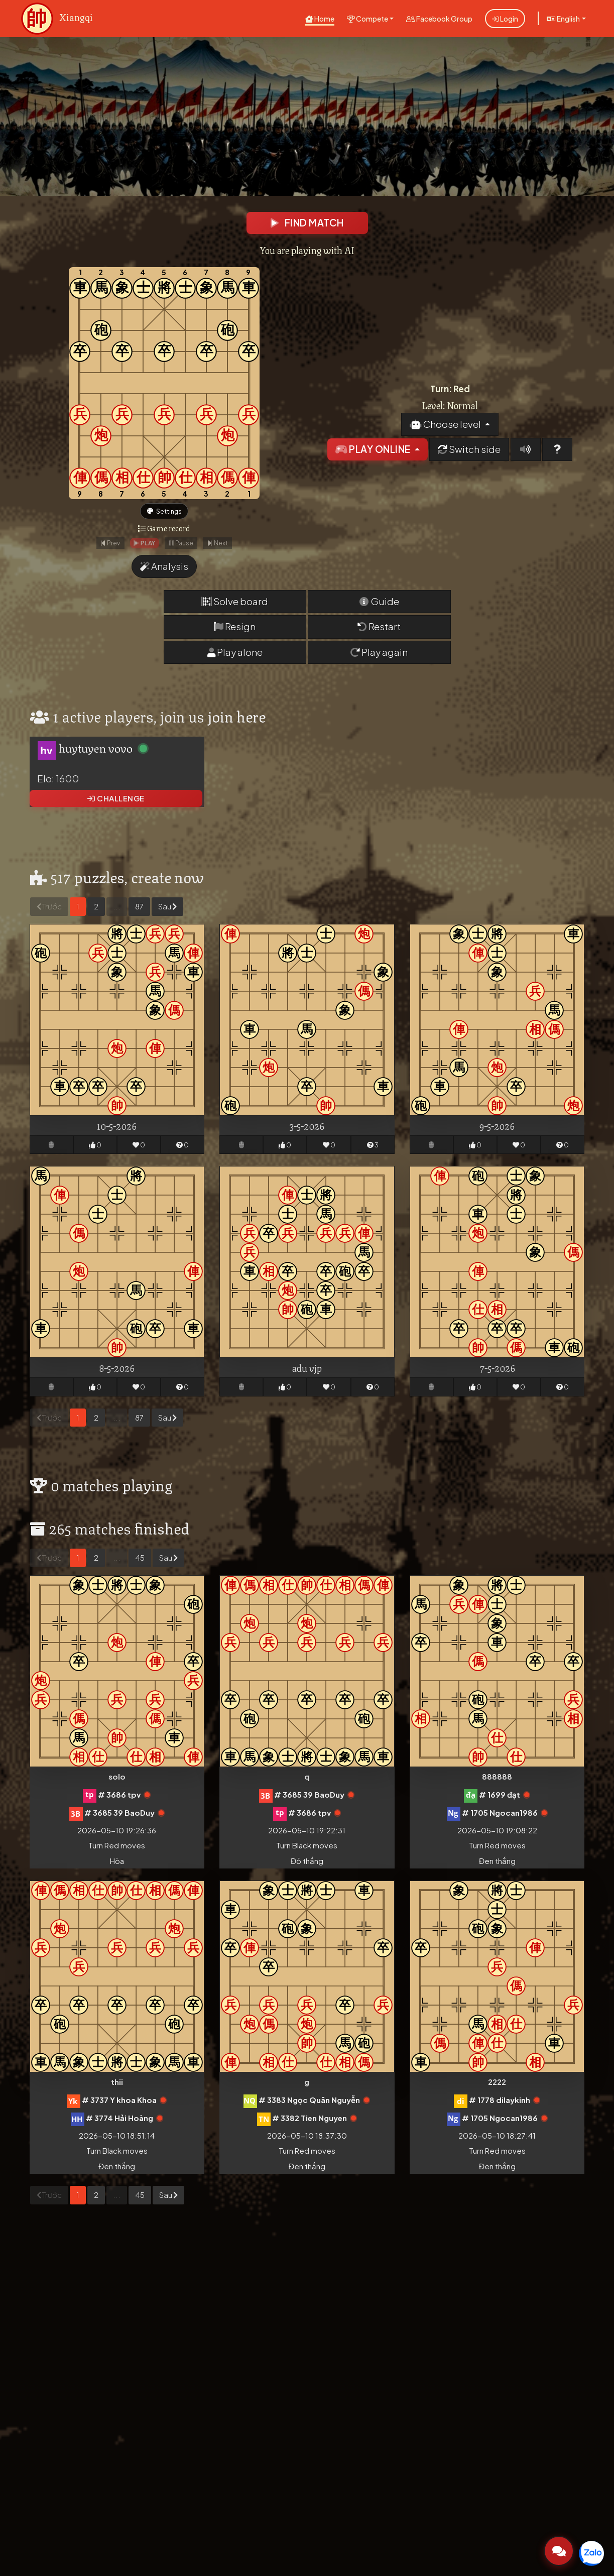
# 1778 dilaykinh (499, 2103)
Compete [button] (367, 18)
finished (162, 1531)
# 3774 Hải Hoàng (119, 2121)
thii (117, 2085)
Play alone (235, 655)
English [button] (563, 18)
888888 (497, 1780)
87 (139, 909)
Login (505, 18)
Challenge (116, 801)
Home (319, 18)
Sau (167, 909)
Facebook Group (439, 18)
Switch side (469, 450)
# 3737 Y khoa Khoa (119, 2103)
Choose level (446, 425)
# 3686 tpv (119, 1798)
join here (237, 719)
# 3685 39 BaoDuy (119, 1816)
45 (140, 1561)
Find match (307, 222)
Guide (379, 605)
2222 (497, 2085)
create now (167, 879)
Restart (379, 630)
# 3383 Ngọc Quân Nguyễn (309, 2103)
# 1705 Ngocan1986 (500, 1816)
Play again (379, 655)
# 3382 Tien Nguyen (309, 2121)
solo (117, 1780)
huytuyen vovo (96, 751)
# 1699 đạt (499, 1798)
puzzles (99, 879)
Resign (235, 630)
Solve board (234, 605)
